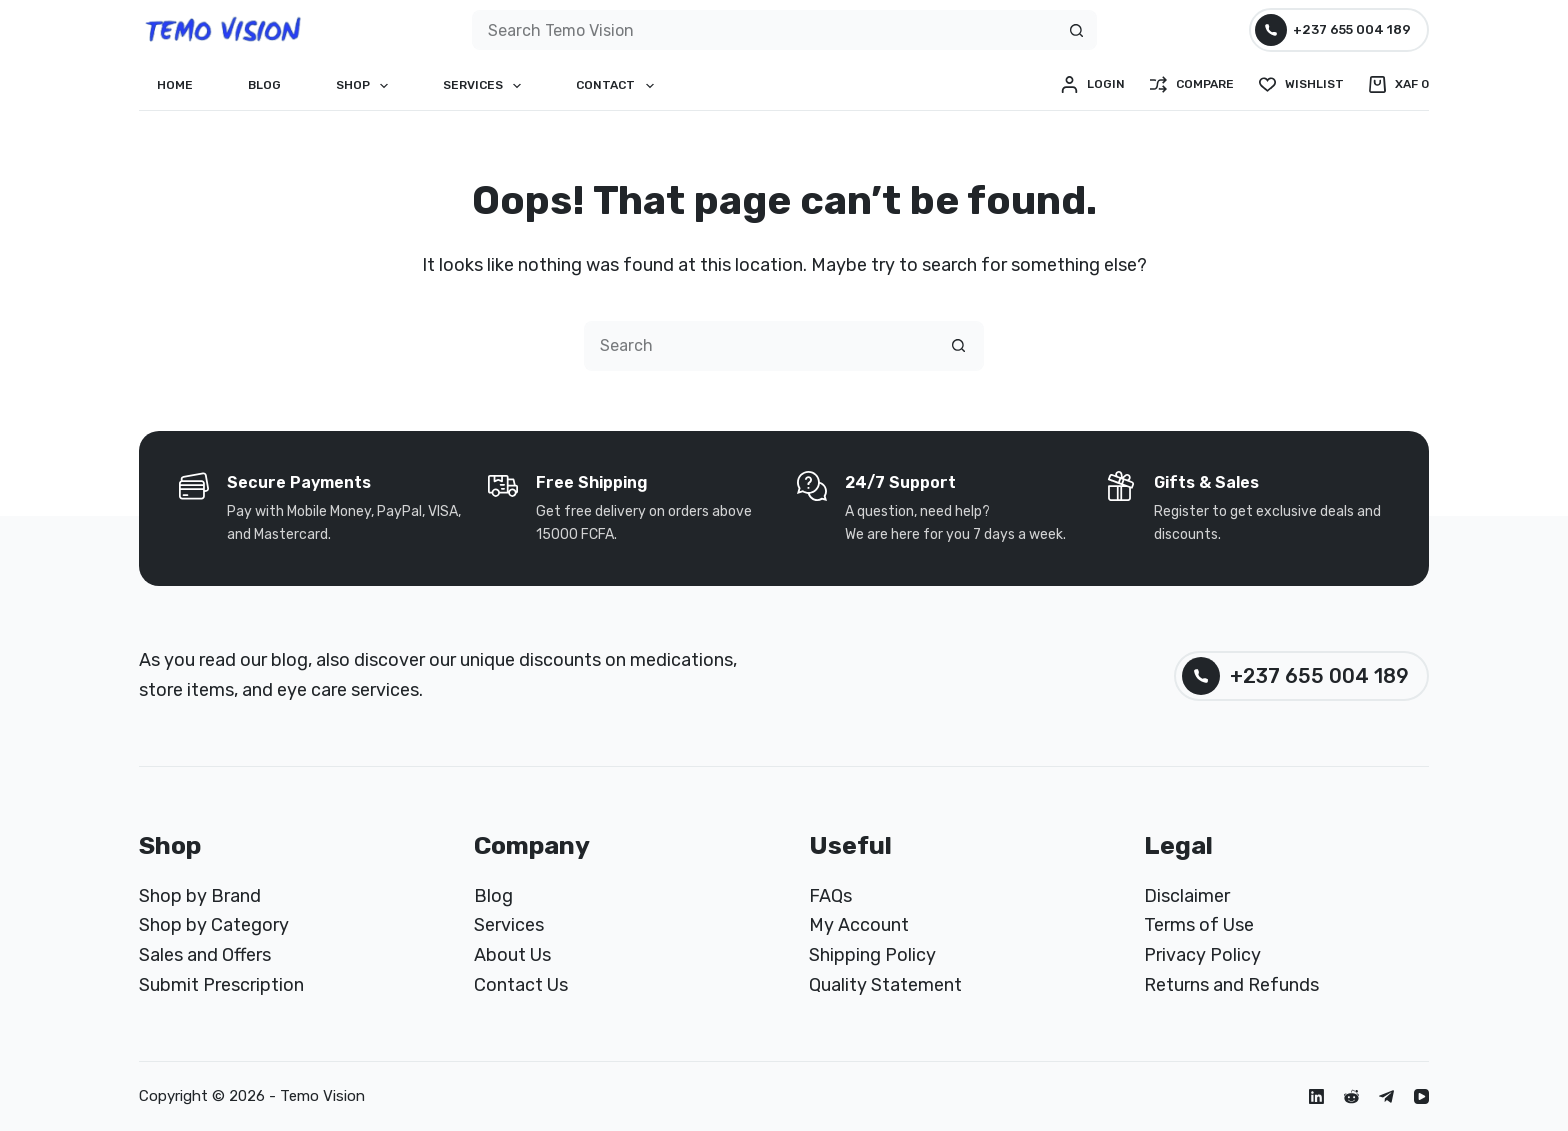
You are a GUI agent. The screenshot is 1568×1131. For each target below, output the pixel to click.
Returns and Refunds (1231, 985)
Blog (264, 85)
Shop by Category (214, 925)
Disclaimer (1187, 896)
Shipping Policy (872, 955)
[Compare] (1192, 85)
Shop (366, 86)
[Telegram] (1386, 1096)
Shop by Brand (200, 896)
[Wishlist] (1301, 85)
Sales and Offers (205, 955)
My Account (859, 925)
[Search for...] (764, 30)
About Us (512, 955)
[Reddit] (1351, 1096)
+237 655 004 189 (1333, 30)
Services (486, 86)
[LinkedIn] (1316, 1096)
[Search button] (1077, 30)
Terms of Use (1199, 925)
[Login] (1093, 85)
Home (175, 85)
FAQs (830, 896)
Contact (618, 86)
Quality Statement (885, 985)
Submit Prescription (221, 985)
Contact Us (521, 985)
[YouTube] (1421, 1096)
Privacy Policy (1202, 955)
